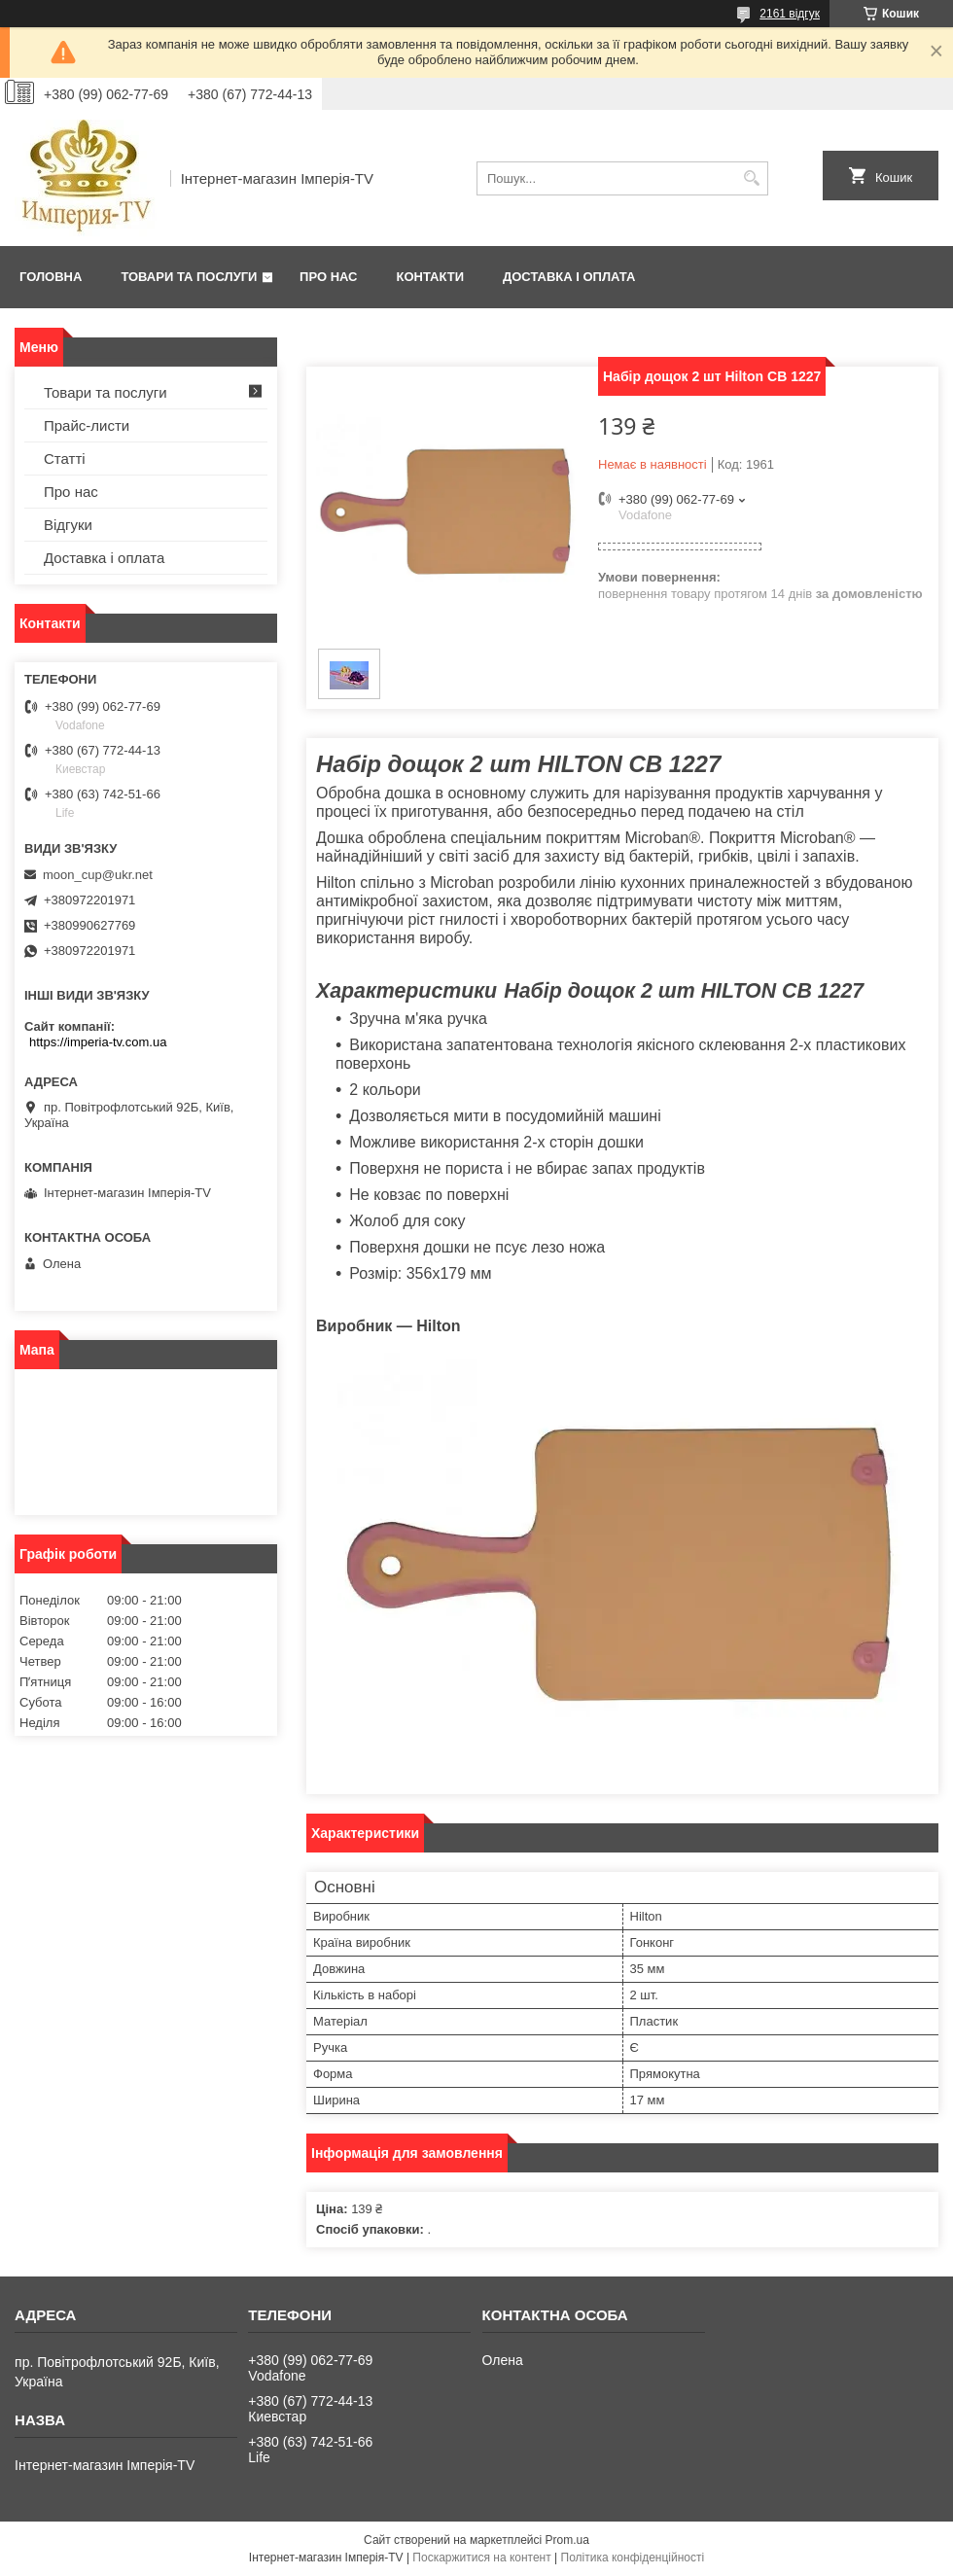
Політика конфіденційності (633, 2557)
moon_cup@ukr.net (98, 874)
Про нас (328, 276)
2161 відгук (789, 13)
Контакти (431, 276)
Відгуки (68, 524)
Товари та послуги (189, 276)
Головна (50, 276)
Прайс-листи (86, 425)
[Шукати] (751, 178)
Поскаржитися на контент (481, 2557)
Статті (65, 458)
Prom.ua (567, 2540)
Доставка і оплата (569, 276)
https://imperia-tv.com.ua (97, 1042)
